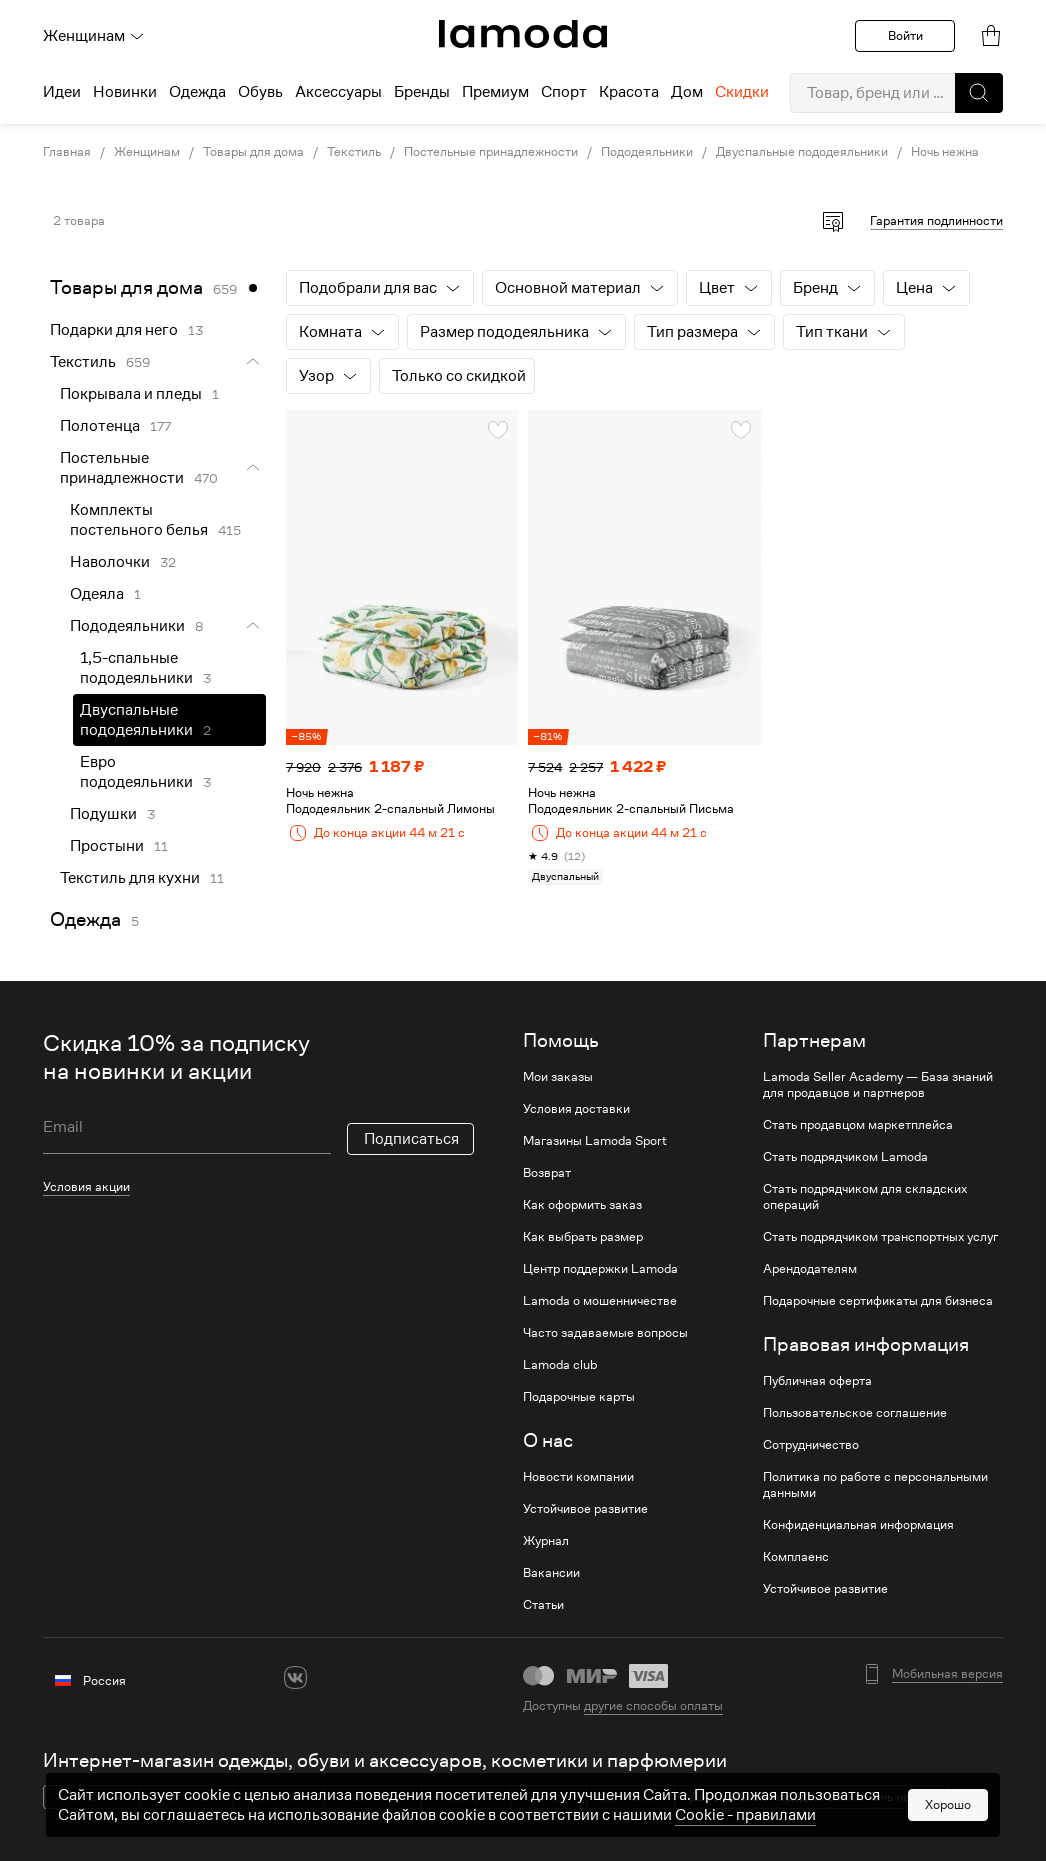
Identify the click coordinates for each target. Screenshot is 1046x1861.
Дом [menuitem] (687, 92)
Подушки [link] (103, 814)
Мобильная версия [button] (947, 1674)
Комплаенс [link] (796, 1557)
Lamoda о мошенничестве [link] (600, 1301)
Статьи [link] (543, 1605)
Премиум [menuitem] (495, 92)
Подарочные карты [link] (579, 1397)
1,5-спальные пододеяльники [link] (136, 668)
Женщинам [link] (147, 152)
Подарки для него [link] (114, 330)
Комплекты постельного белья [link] (139, 520)
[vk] (295, 1677)
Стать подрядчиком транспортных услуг (880, 1237)
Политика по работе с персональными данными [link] (875, 1485)
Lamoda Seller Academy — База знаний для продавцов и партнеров (878, 1085)
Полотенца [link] (100, 426)
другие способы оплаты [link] (653, 1705)
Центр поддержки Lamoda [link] (600, 1269)
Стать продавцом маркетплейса (858, 1125)
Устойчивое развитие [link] (585, 1509)
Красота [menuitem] (629, 92)
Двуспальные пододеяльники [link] (802, 152)
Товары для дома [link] (253, 152)
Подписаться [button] (411, 1139)
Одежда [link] (85, 919)
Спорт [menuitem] (564, 92)
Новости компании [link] (578, 1477)
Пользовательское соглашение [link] (855, 1413)
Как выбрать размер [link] (583, 1237)
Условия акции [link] (86, 1186)
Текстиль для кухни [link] (130, 878)
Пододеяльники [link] (647, 152)
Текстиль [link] (354, 152)
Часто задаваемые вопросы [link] (605, 1333)
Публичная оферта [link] (817, 1381)
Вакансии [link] (551, 1573)
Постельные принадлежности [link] (491, 152)
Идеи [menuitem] (62, 92)
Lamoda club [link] (560, 1365)
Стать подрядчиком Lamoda (845, 1157)
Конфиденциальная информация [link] (858, 1525)
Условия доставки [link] (576, 1109)
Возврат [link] (547, 1173)
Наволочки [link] (110, 562)
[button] (979, 93)
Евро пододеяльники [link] (136, 772)
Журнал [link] (546, 1541)
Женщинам (94, 36)
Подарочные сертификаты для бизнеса (878, 1301)
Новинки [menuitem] (125, 92)
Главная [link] (67, 152)
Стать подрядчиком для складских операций (865, 1197)
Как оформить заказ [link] (582, 1205)
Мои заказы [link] (558, 1077)
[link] (523, 34)
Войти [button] (905, 35)
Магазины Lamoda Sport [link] (595, 1141)
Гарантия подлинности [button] (936, 220)
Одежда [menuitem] (197, 92)
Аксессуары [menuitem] (338, 92)
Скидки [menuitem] (742, 92)
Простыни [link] (107, 846)
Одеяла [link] (97, 594)
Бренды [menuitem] (422, 92)
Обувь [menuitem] (260, 92)
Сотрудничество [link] (811, 1445)
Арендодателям (810, 1269)
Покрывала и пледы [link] (131, 394)
